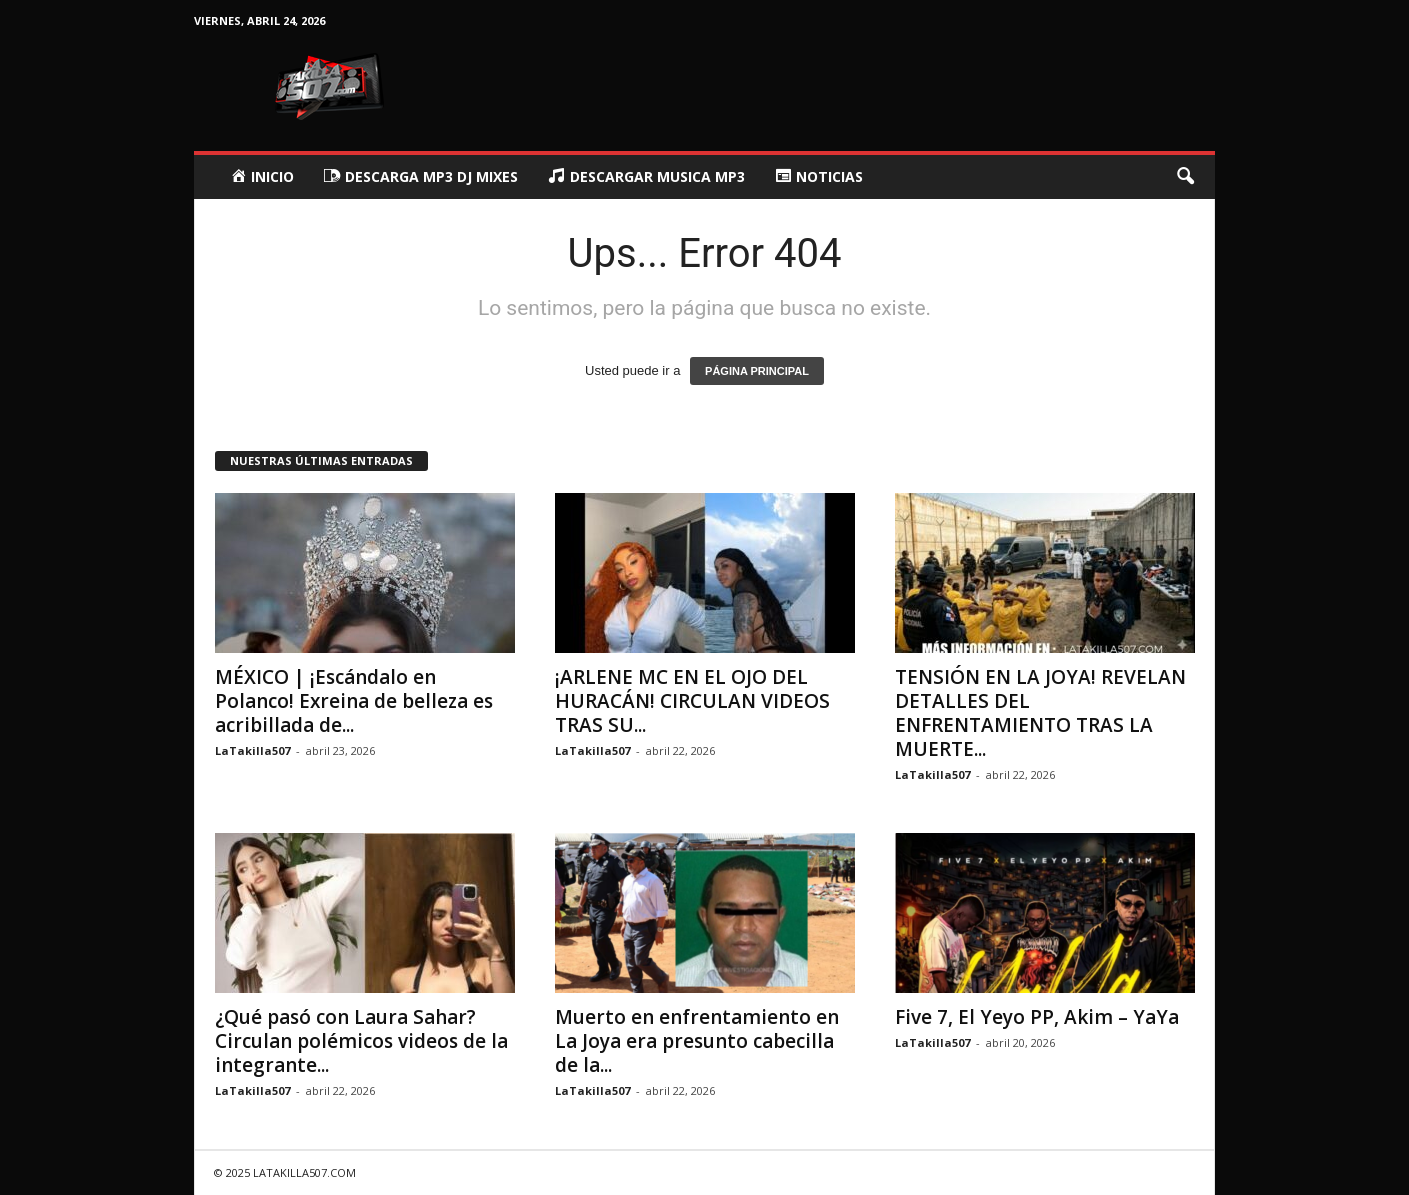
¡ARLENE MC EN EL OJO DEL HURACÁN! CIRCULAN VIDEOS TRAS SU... (692, 701)
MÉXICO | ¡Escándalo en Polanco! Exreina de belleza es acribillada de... (354, 701)
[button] (1185, 177)
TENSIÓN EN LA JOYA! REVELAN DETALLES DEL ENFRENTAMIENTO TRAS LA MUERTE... (1040, 713)
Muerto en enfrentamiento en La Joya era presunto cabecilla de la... (697, 1041)
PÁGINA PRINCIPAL (757, 371)
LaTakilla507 (252, 750)
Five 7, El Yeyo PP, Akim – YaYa (1037, 1017)
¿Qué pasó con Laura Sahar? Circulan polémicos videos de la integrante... (361, 1041)
